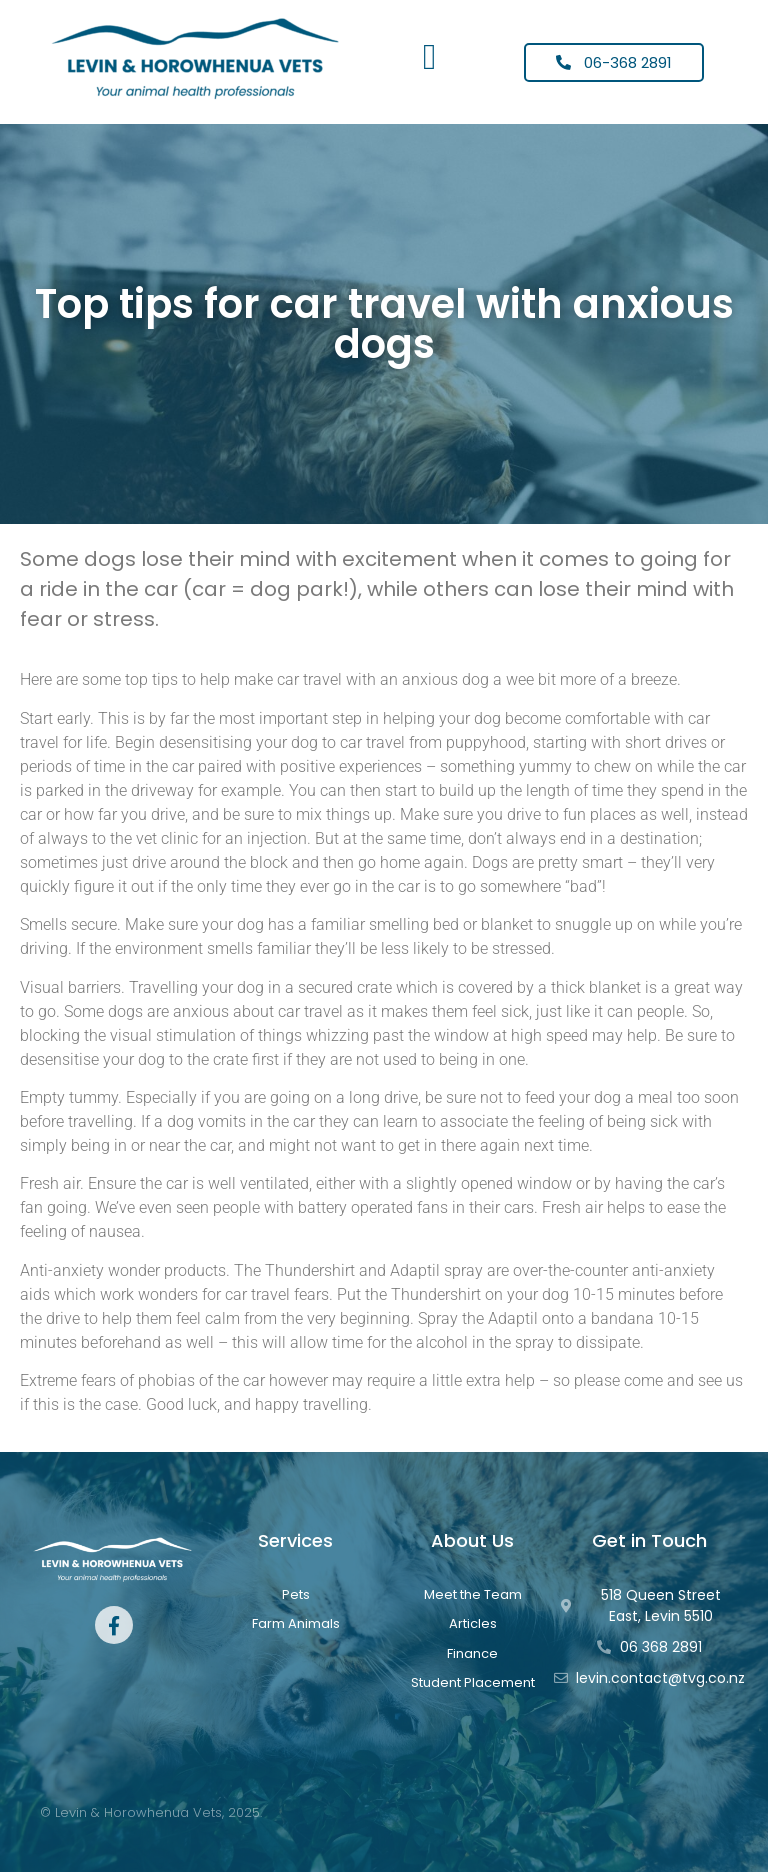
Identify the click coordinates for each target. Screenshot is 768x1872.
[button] (429, 57)
